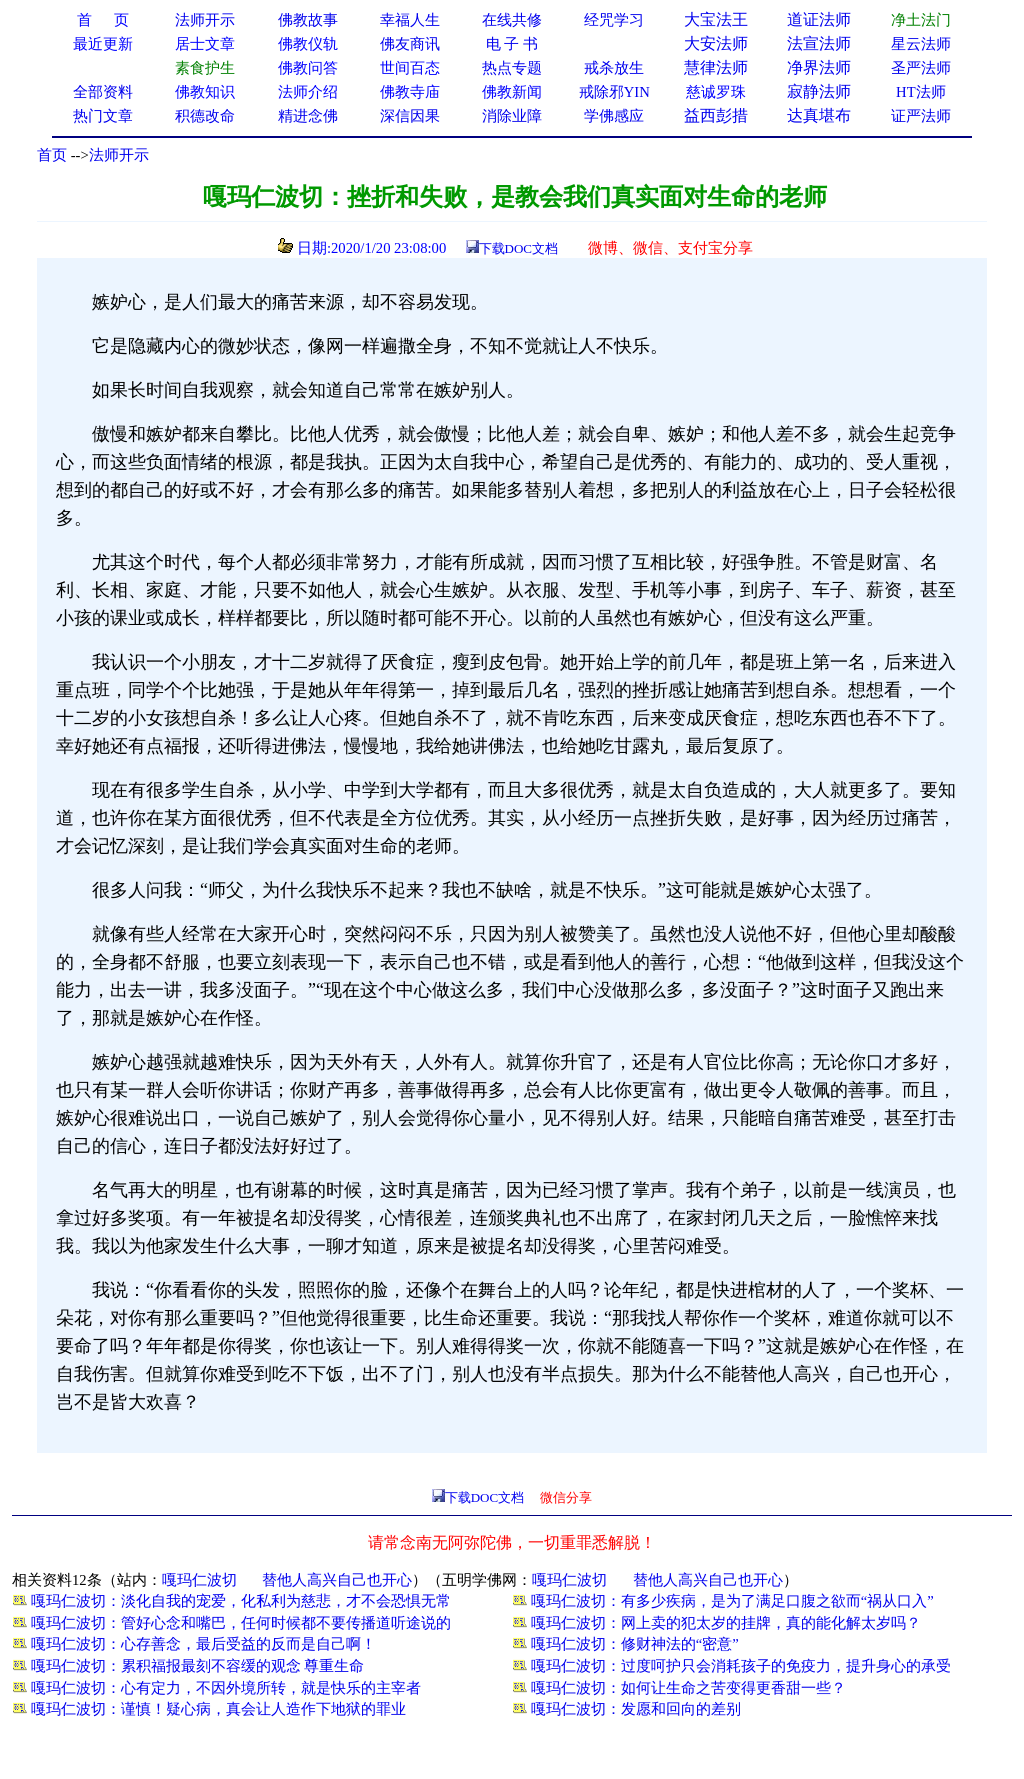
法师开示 (119, 155)
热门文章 (103, 116)
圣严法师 (921, 68)
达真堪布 (819, 115)
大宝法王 (716, 19)
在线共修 (512, 20)
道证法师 (819, 19)
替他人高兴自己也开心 (337, 1580)
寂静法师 (819, 91)
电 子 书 (512, 44)
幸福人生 (410, 20)
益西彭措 (716, 115)
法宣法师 (819, 43)
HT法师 (921, 92)
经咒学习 (614, 20)
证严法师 (921, 116)
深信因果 (410, 116)
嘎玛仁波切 (199, 1580)
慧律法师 (716, 67)
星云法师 (921, 44)
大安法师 (716, 43)
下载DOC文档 (518, 248)
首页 (52, 155)
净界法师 (819, 67)
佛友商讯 (410, 44)
